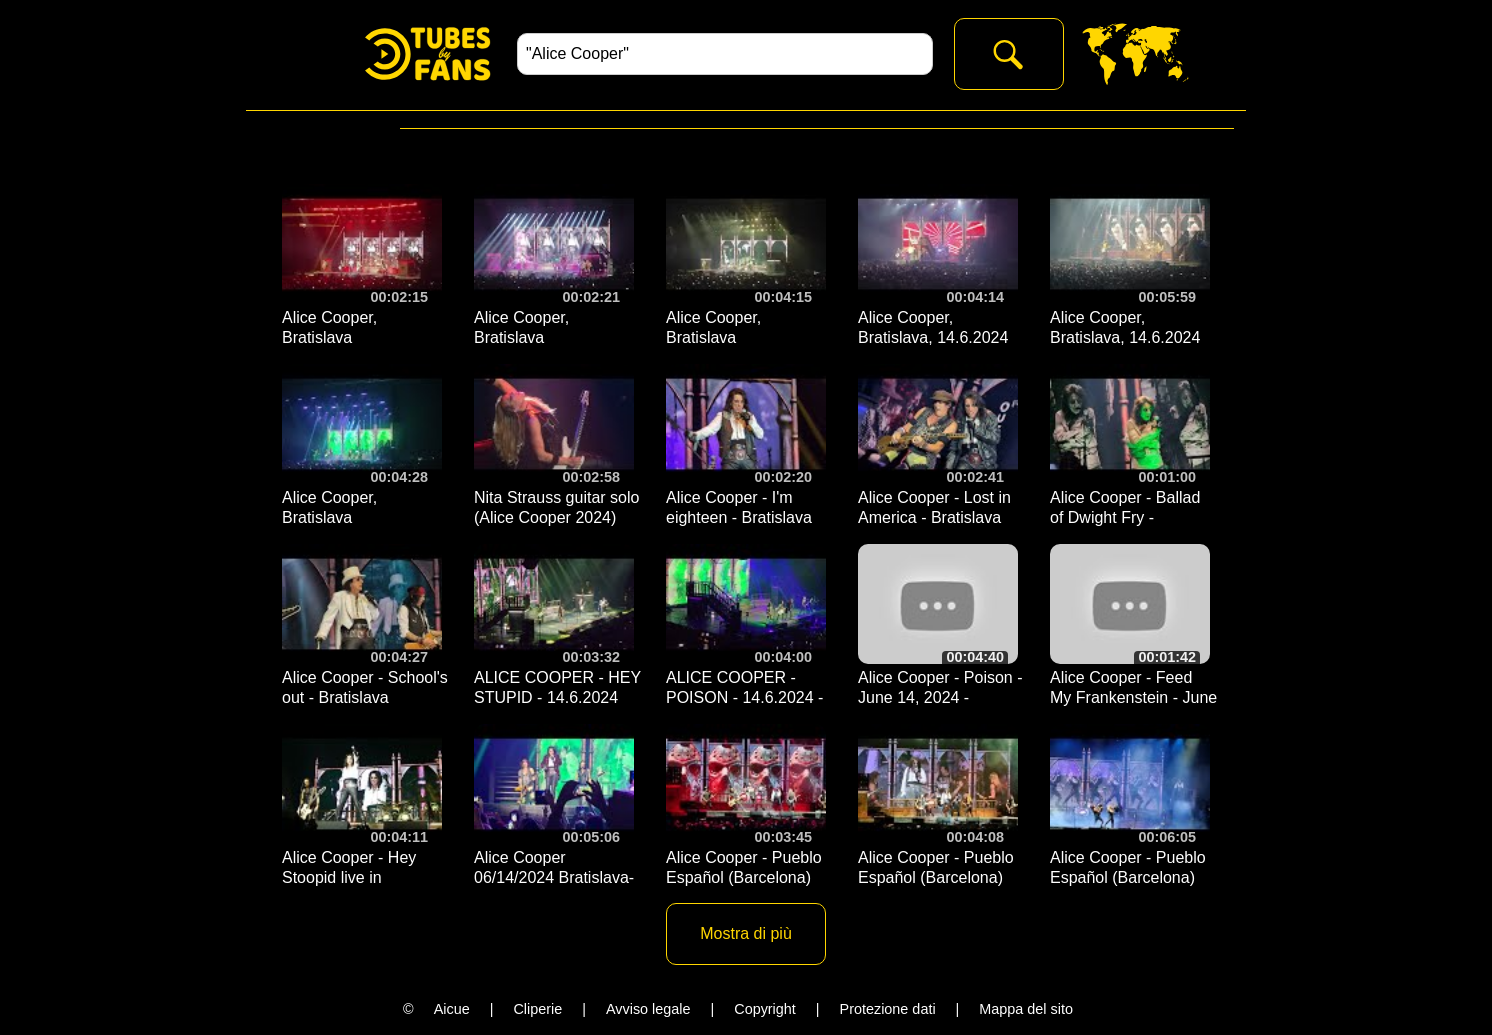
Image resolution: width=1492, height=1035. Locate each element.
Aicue (452, 1009)
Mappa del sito (1026, 1009)
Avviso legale (648, 1009)
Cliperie (537, 1009)
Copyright (765, 1009)
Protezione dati (888, 1009)
